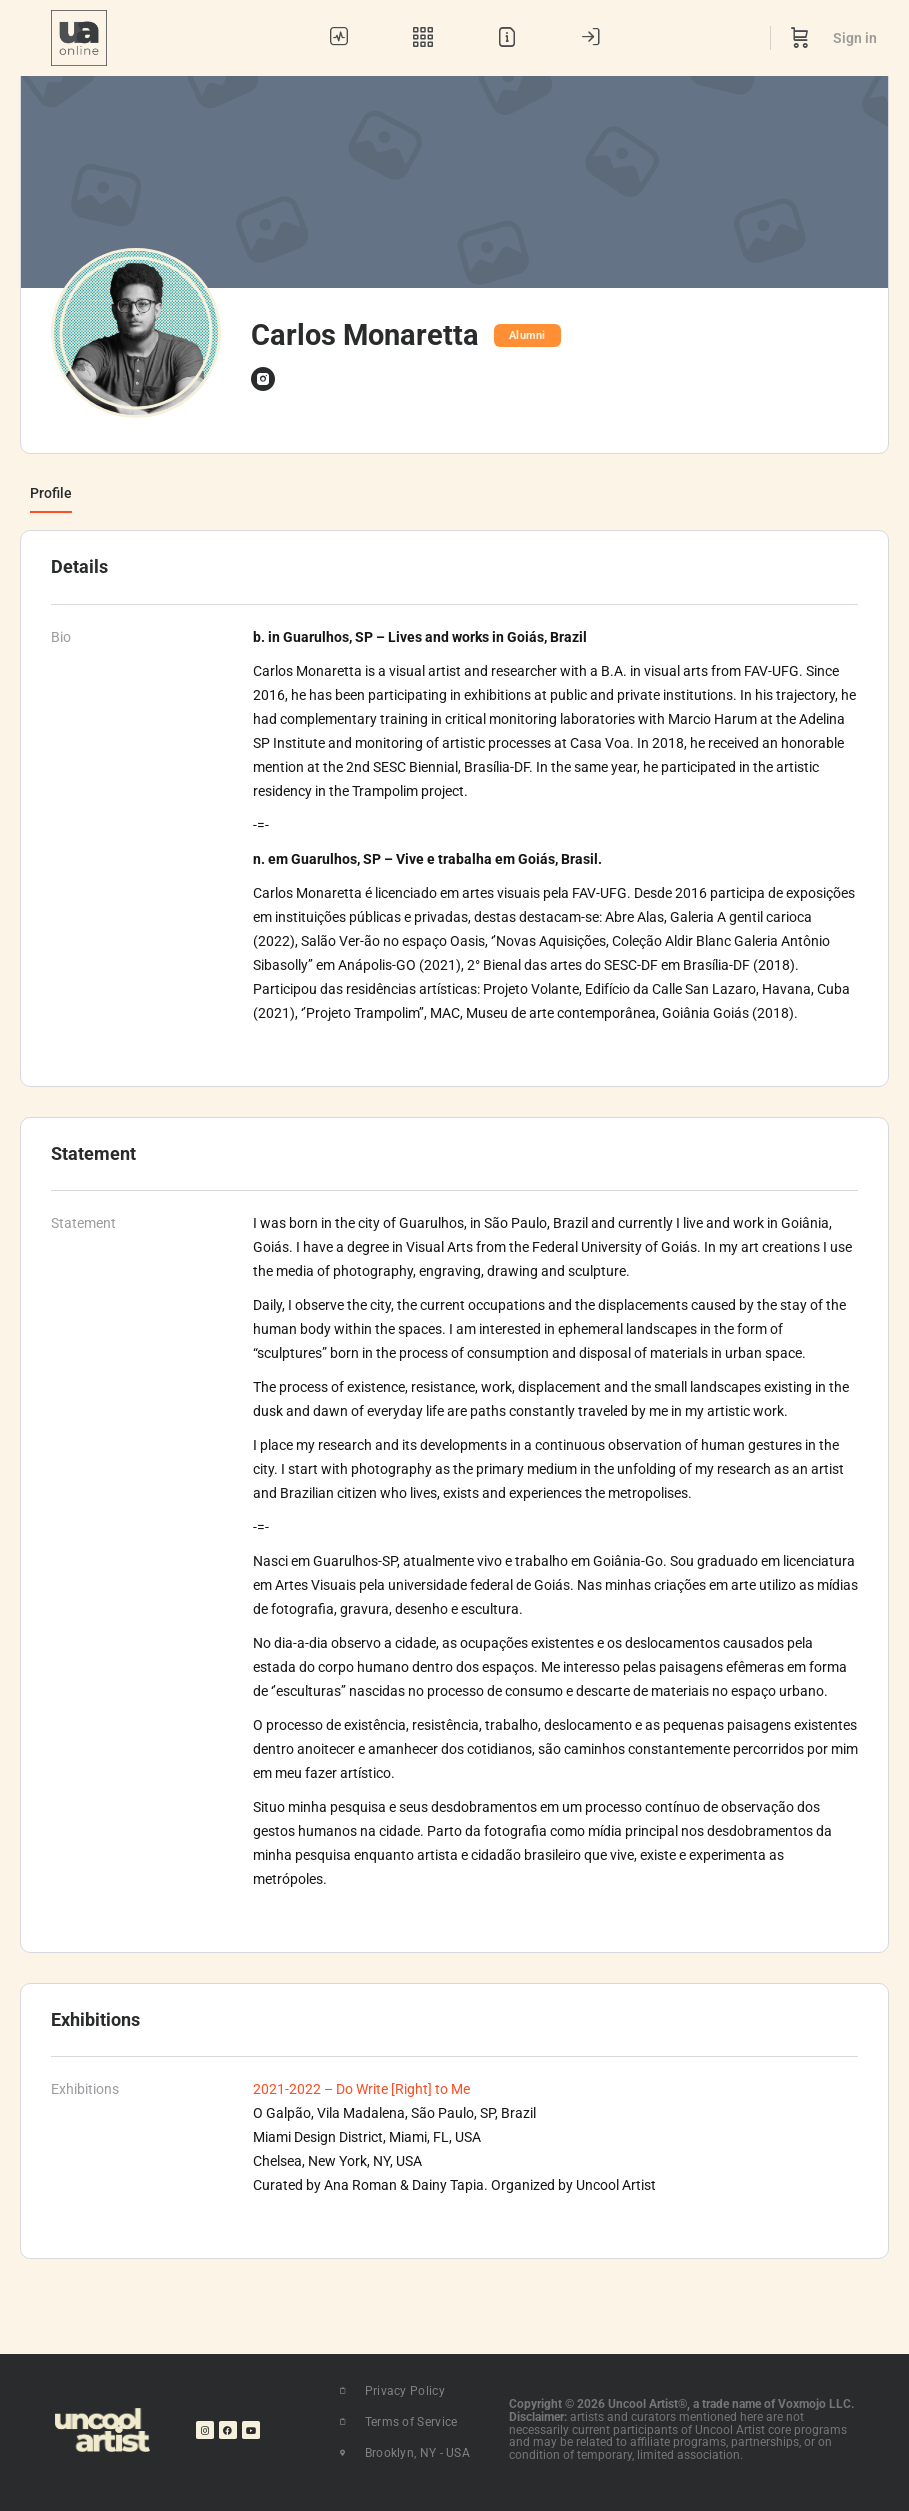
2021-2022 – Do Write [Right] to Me (361, 2089)
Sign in (855, 38)
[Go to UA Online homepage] (79, 36)
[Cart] (800, 38)
